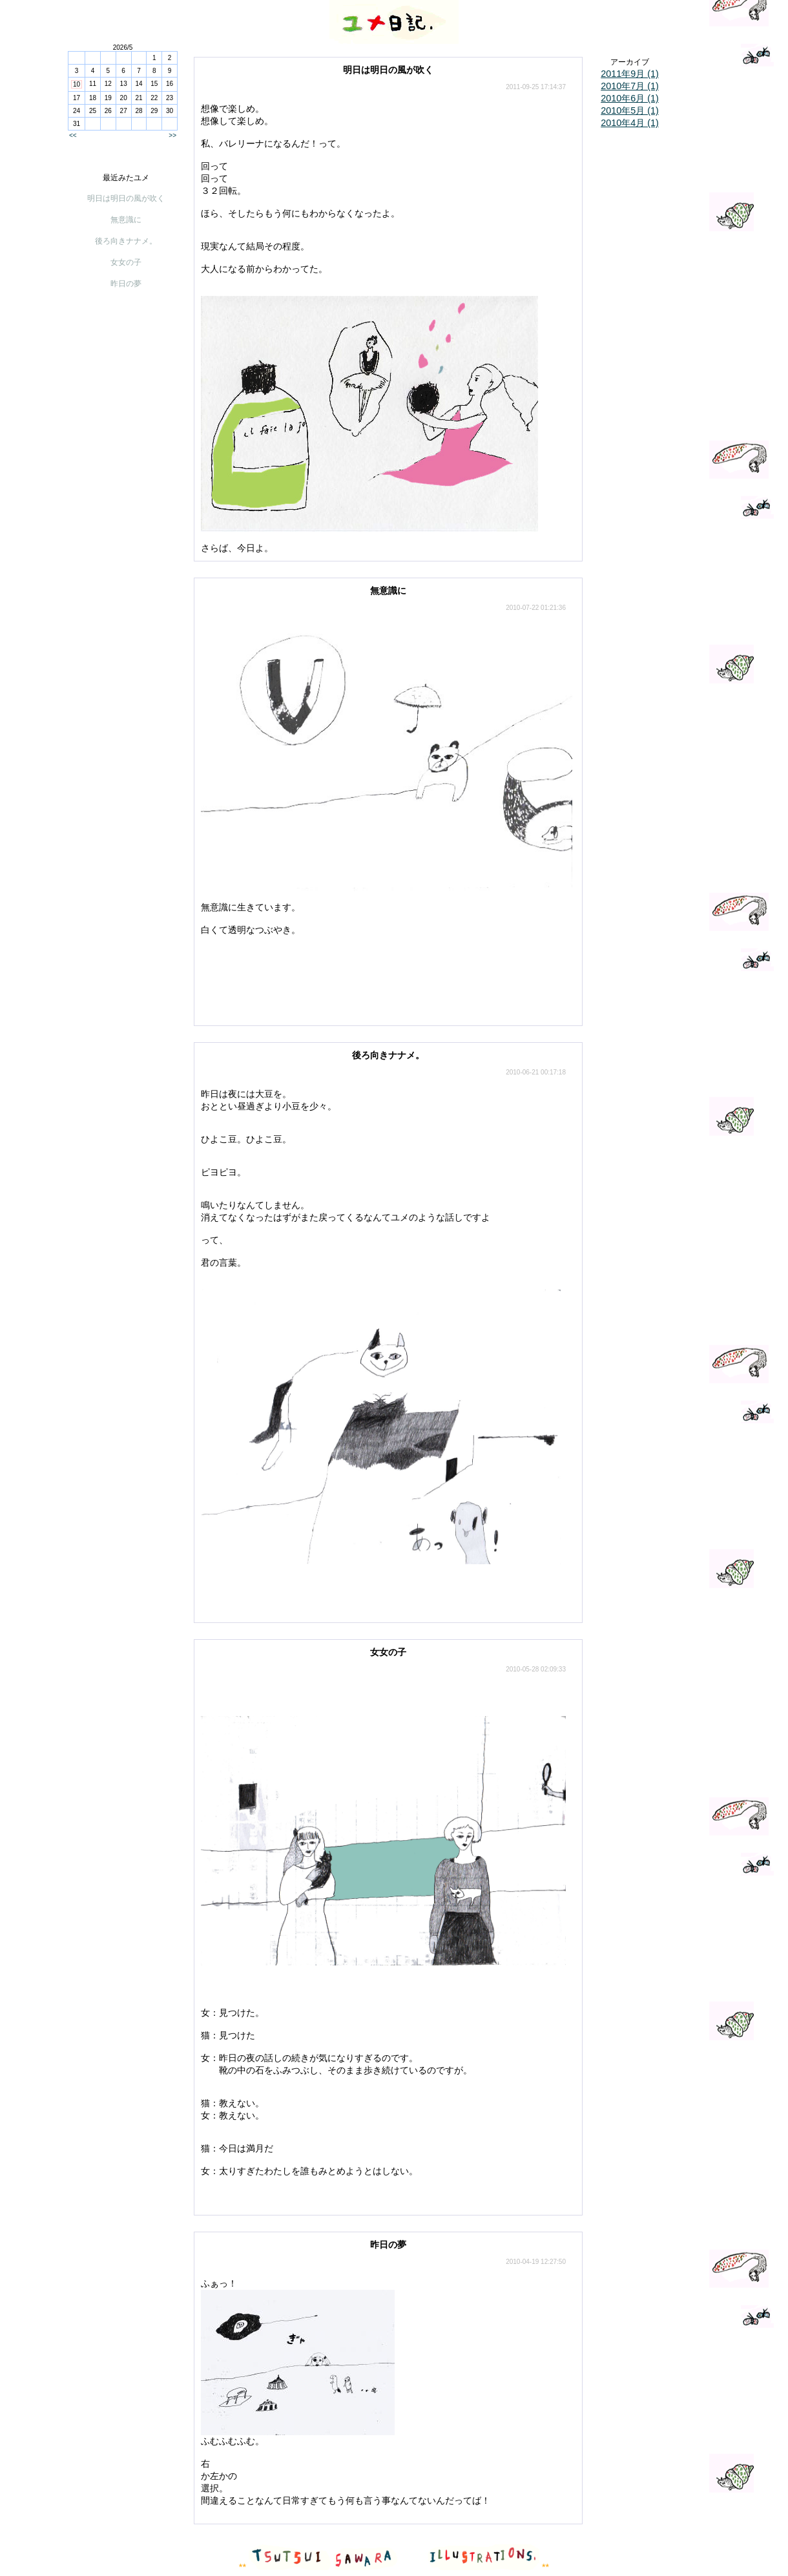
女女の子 (125, 262)
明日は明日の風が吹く (126, 198)
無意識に (125, 219)
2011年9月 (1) (630, 73)
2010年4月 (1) (630, 123)
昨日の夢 (125, 283)
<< (73, 135)
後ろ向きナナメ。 (126, 241)
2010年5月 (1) (630, 110)
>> (172, 135)
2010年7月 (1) (630, 86)
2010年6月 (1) (630, 98)
